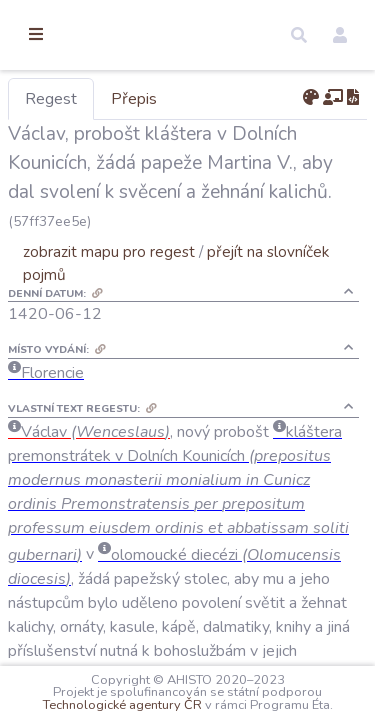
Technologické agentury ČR (271, 692)
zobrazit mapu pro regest (213, 280)
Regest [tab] (155, 99)
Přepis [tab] (238, 99)
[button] (299, 35)
